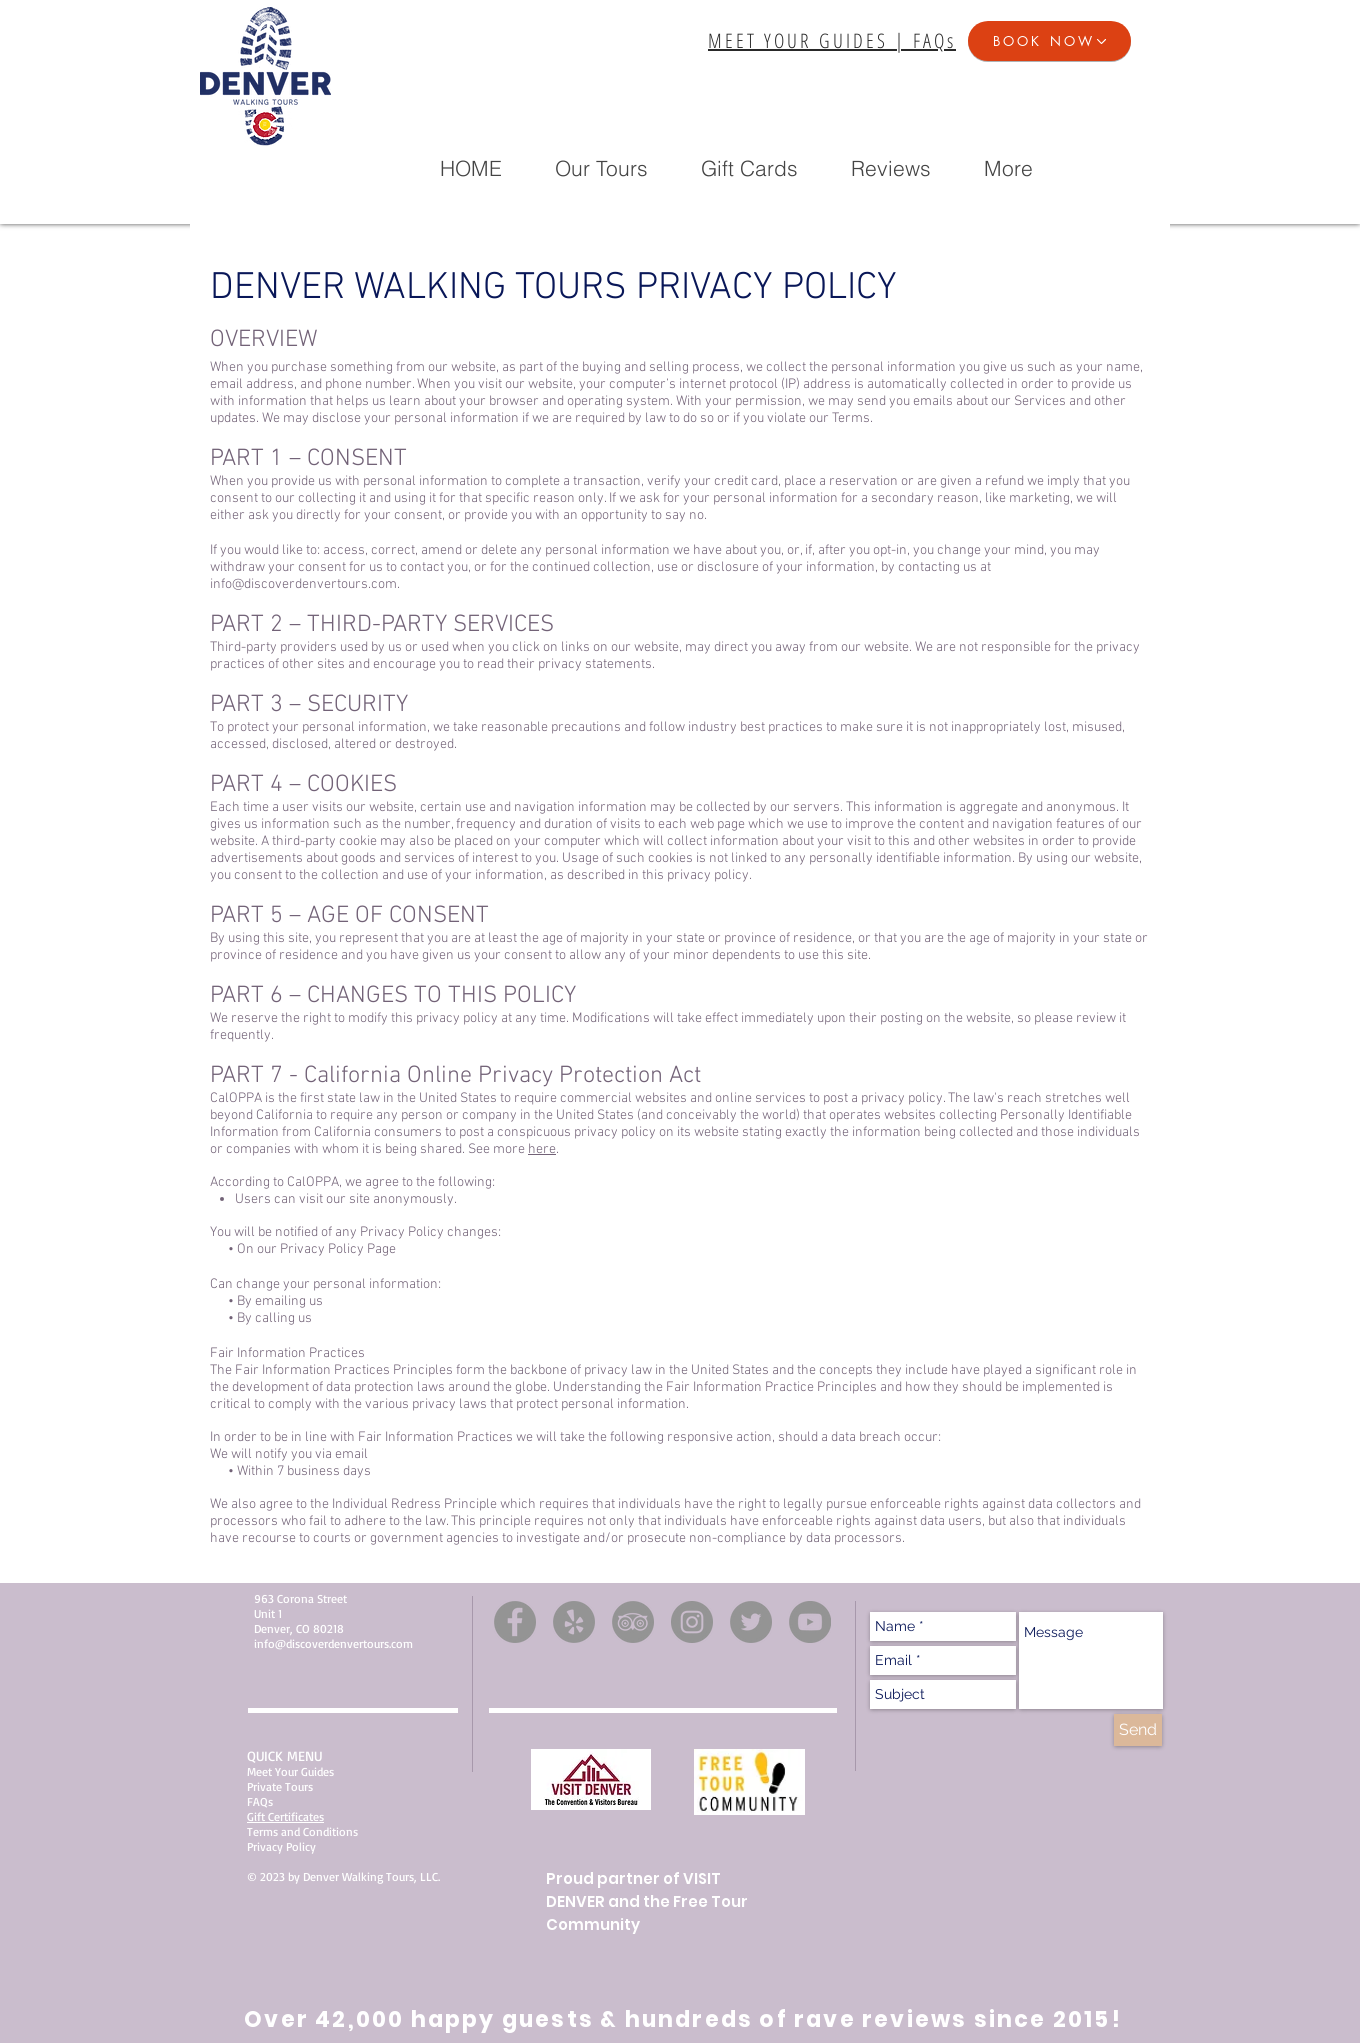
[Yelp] (574, 1622)
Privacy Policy (281, 1846)
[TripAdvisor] (633, 1622)
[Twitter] (751, 1622)
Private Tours (280, 1786)
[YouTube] (810, 1622)
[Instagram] (692, 1622)
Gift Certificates (285, 1816)
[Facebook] (515, 1622)
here (542, 1149)
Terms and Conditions (302, 1831)
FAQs (260, 1801)
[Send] (1138, 1730)
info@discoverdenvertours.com (303, 584)
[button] (1049, 41)
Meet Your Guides (290, 1771)
